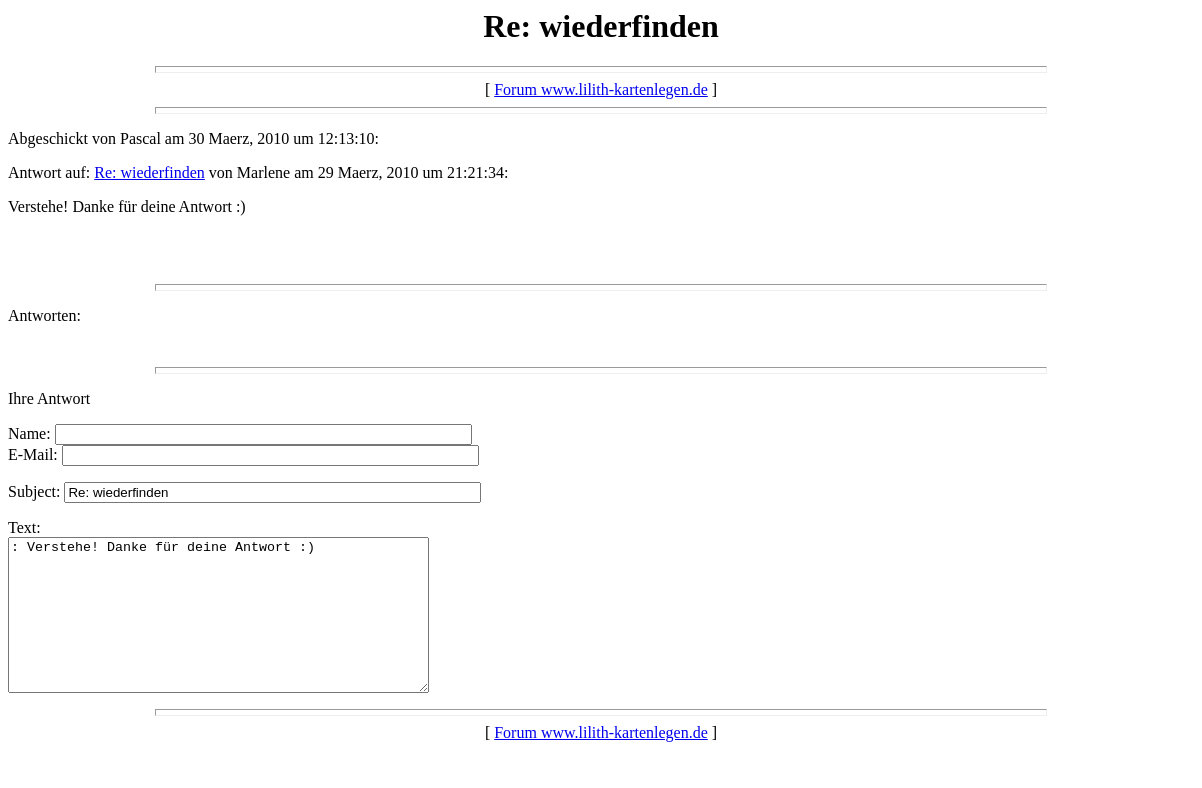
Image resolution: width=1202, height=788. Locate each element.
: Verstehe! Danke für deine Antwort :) (243, 630)
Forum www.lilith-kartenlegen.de (601, 89)
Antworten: (44, 315)
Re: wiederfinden (149, 172)
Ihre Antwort (49, 398)
